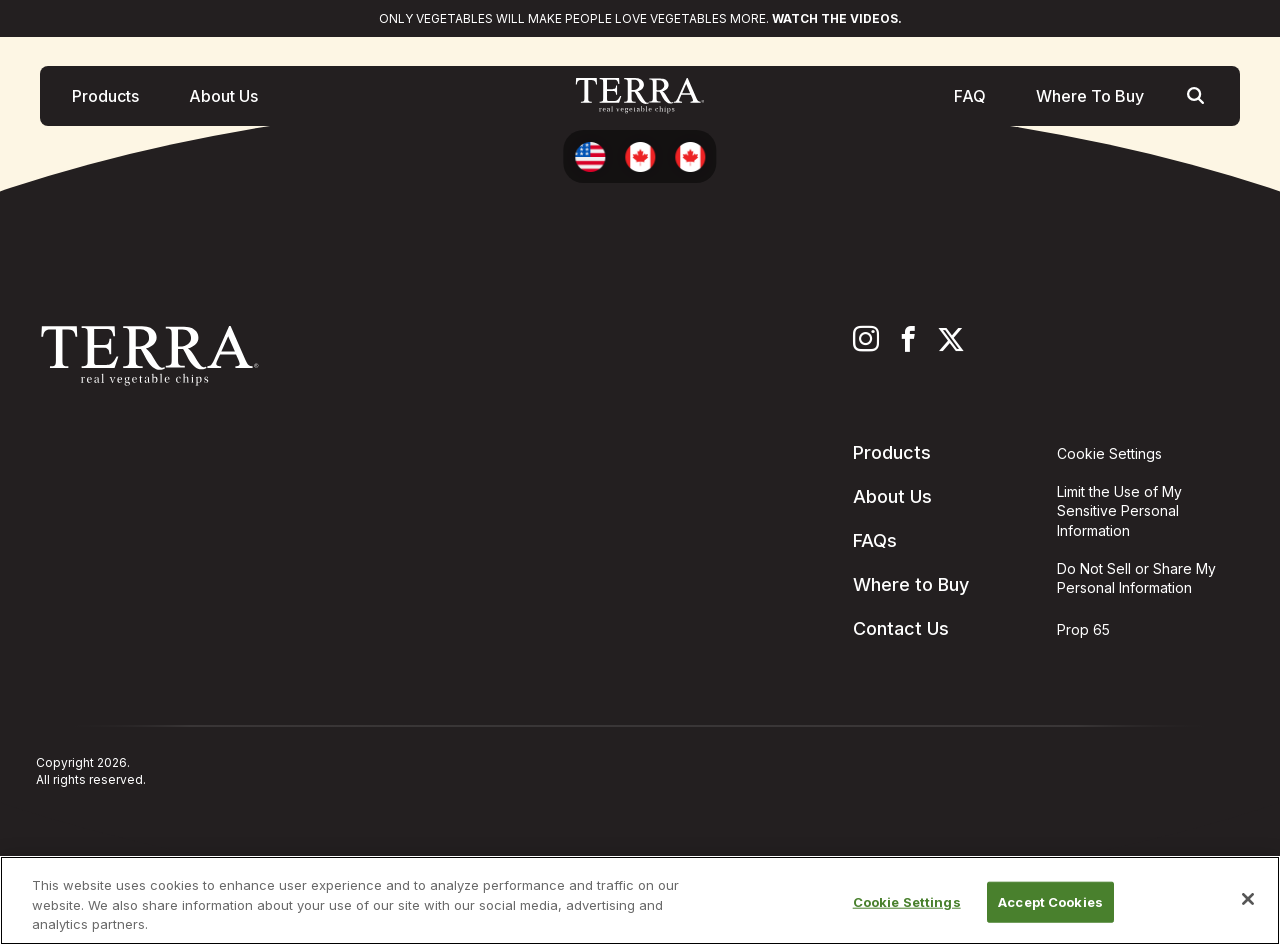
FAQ (970, 99)
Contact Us (901, 628)
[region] (640, 900)
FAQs (875, 540)
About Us (223, 99)
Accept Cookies (1050, 901)
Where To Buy (1090, 99)
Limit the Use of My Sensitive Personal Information (1119, 511)
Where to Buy (911, 584)
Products (105, 99)
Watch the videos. (837, 18)
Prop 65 (1083, 629)
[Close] (1248, 899)
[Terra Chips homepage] (640, 99)
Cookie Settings (907, 901)
